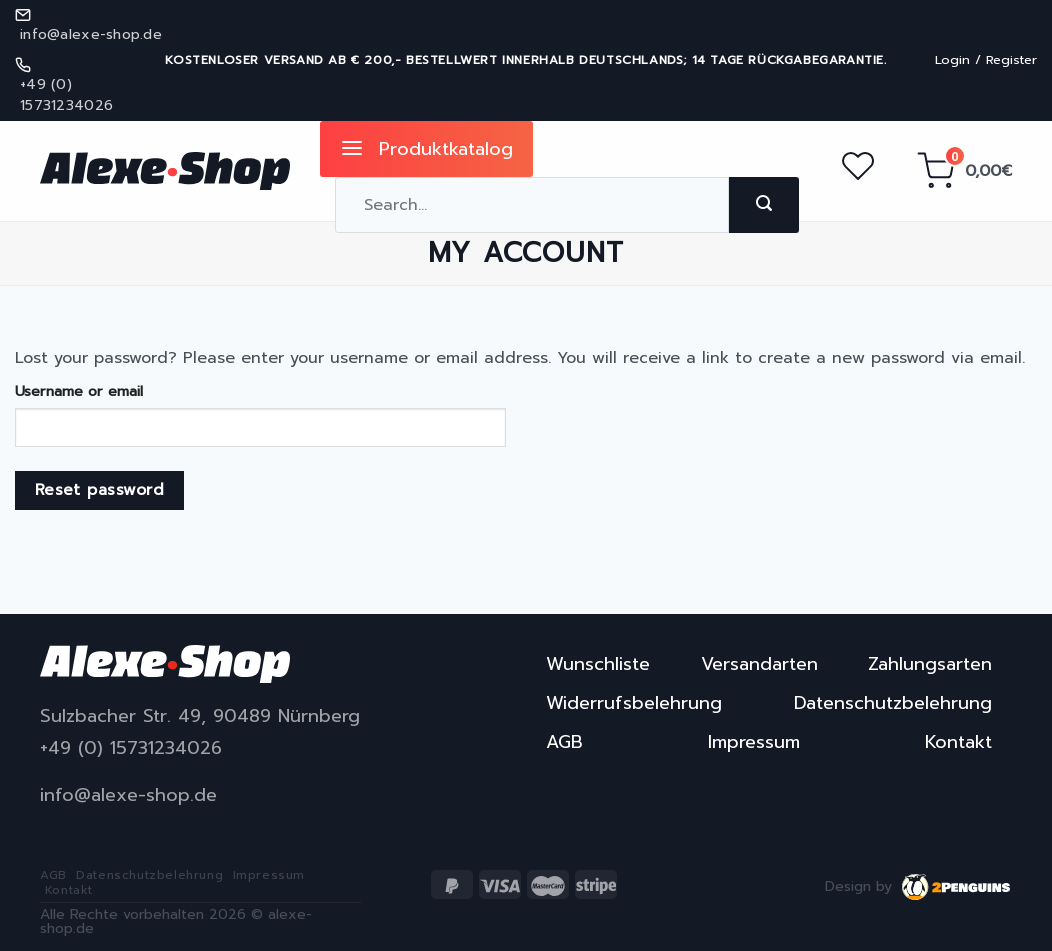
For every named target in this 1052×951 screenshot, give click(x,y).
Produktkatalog (426, 149)
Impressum (754, 742)
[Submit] (764, 205)
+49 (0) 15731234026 (131, 748)
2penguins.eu (957, 887)
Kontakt (958, 742)
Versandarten (759, 664)
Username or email (79, 391)
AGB (564, 742)
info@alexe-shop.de (128, 795)
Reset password (100, 490)
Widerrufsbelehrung (634, 703)
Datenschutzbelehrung (893, 703)
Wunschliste (598, 664)
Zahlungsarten (930, 664)
